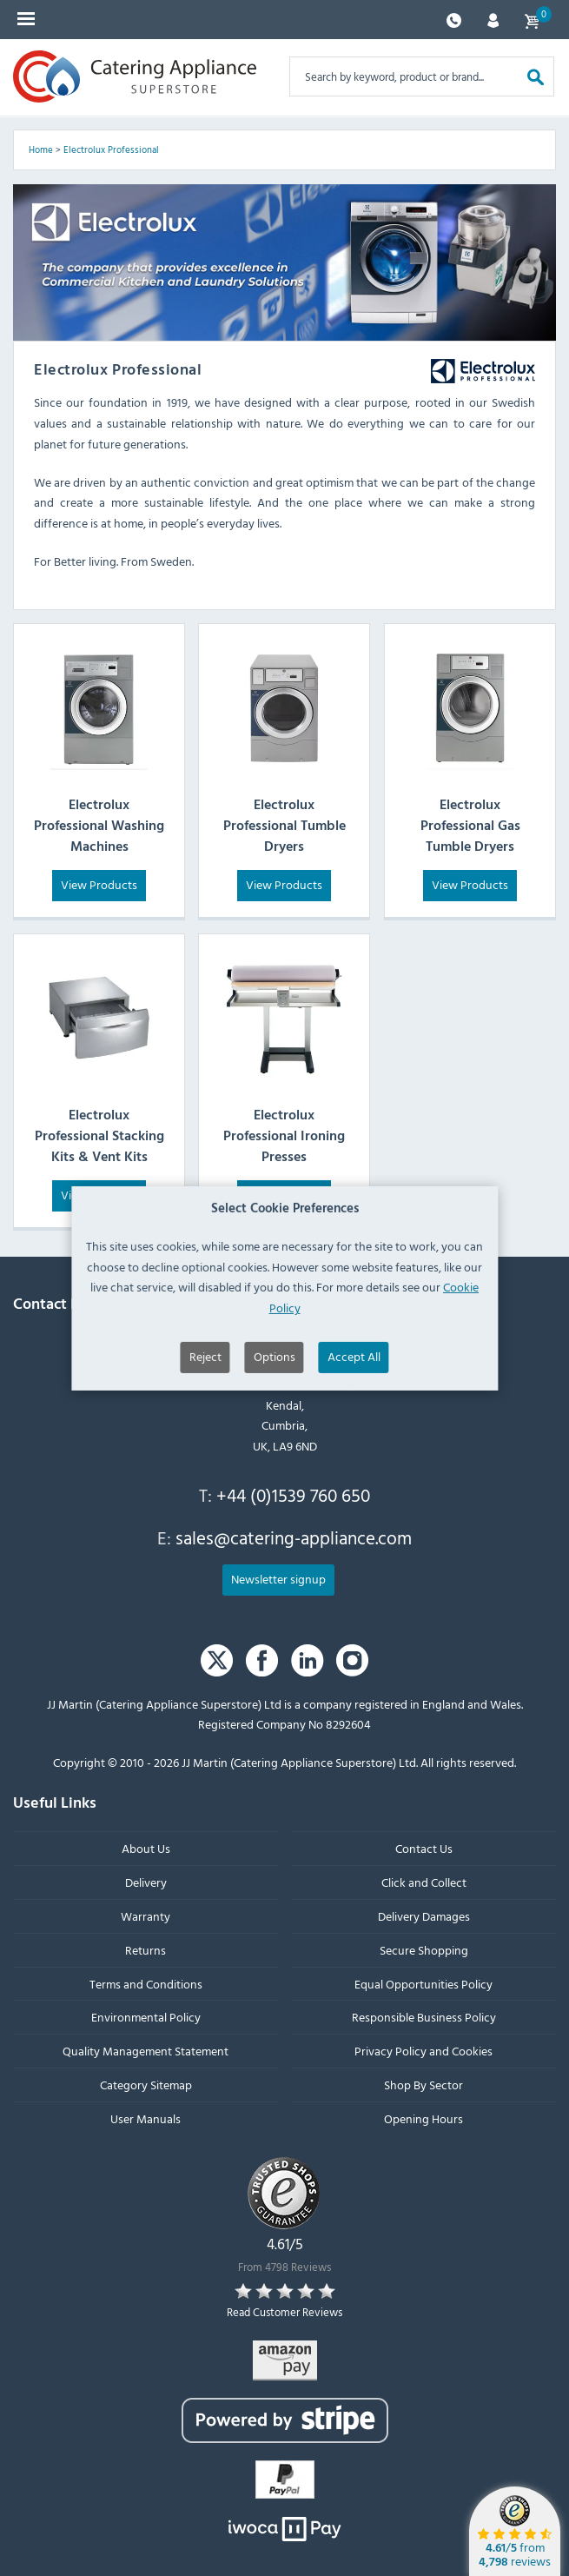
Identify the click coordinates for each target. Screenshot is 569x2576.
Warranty (145, 1916)
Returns (145, 1950)
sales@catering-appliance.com (293, 1537)
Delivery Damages (424, 1916)
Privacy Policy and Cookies (423, 2051)
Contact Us (424, 1848)
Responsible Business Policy (424, 2017)
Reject (205, 1427)
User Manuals (145, 2118)
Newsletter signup (278, 1579)
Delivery (146, 1882)
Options (274, 1427)
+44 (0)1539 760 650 (293, 1495)
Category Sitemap (146, 2084)
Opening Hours (423, 2118)
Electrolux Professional (111, 149)
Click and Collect (423, 1882)
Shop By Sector (423, 2084)
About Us (146, 1848)
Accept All (354, 1427)
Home (41, 149)
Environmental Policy (146, 2017)
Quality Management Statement (145, 2051)
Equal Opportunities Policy (423, 1984)
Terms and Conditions (145, 1984)
